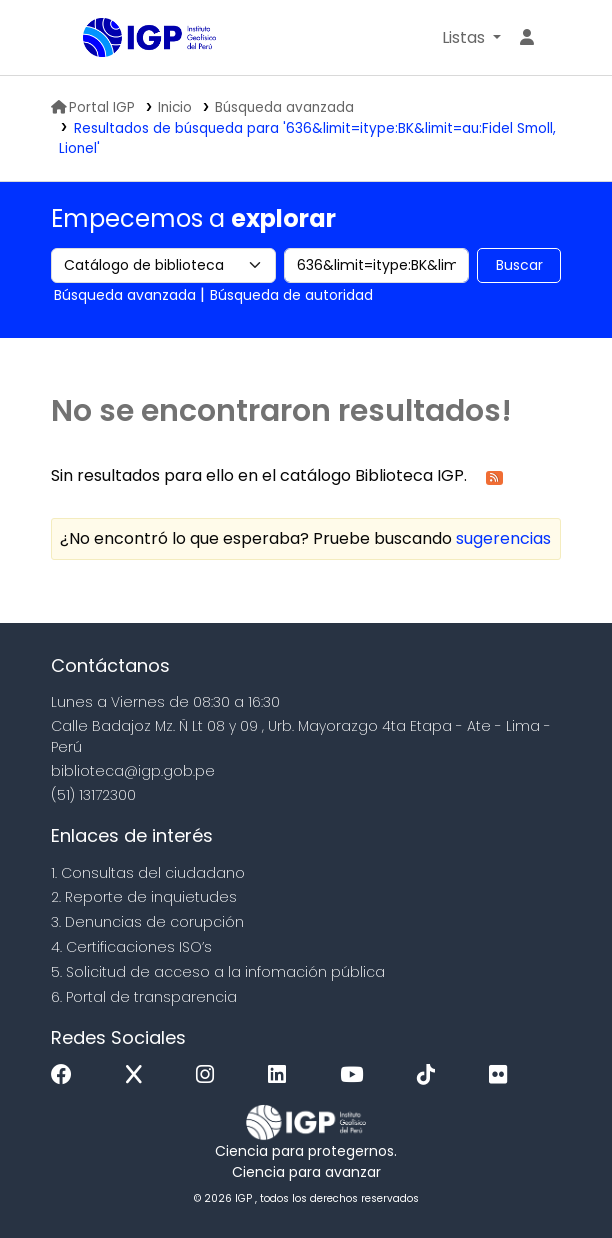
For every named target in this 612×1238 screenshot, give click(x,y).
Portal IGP (93, 107)
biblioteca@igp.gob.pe (133, 771)
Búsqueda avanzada (284, 107)
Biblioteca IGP (90, 39)
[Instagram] (210, 1075)
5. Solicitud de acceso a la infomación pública (218, 972)
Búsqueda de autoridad (291, 295)
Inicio (175, 107)
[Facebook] (66, 1075)
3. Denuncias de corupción (147, 922)
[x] (139, 1075)
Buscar (519, 265)
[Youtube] (356, 1075)
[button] (471, 38)
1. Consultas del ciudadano (148, 873)
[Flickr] (503, 1075)
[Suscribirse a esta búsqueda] (494, 476)
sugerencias (503, 538)
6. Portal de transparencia (144, 997)
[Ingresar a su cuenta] (527, 38)
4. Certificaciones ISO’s (131, 947)
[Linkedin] (282, 1075)
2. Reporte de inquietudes (144, 897)
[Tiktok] (431, 1075)
